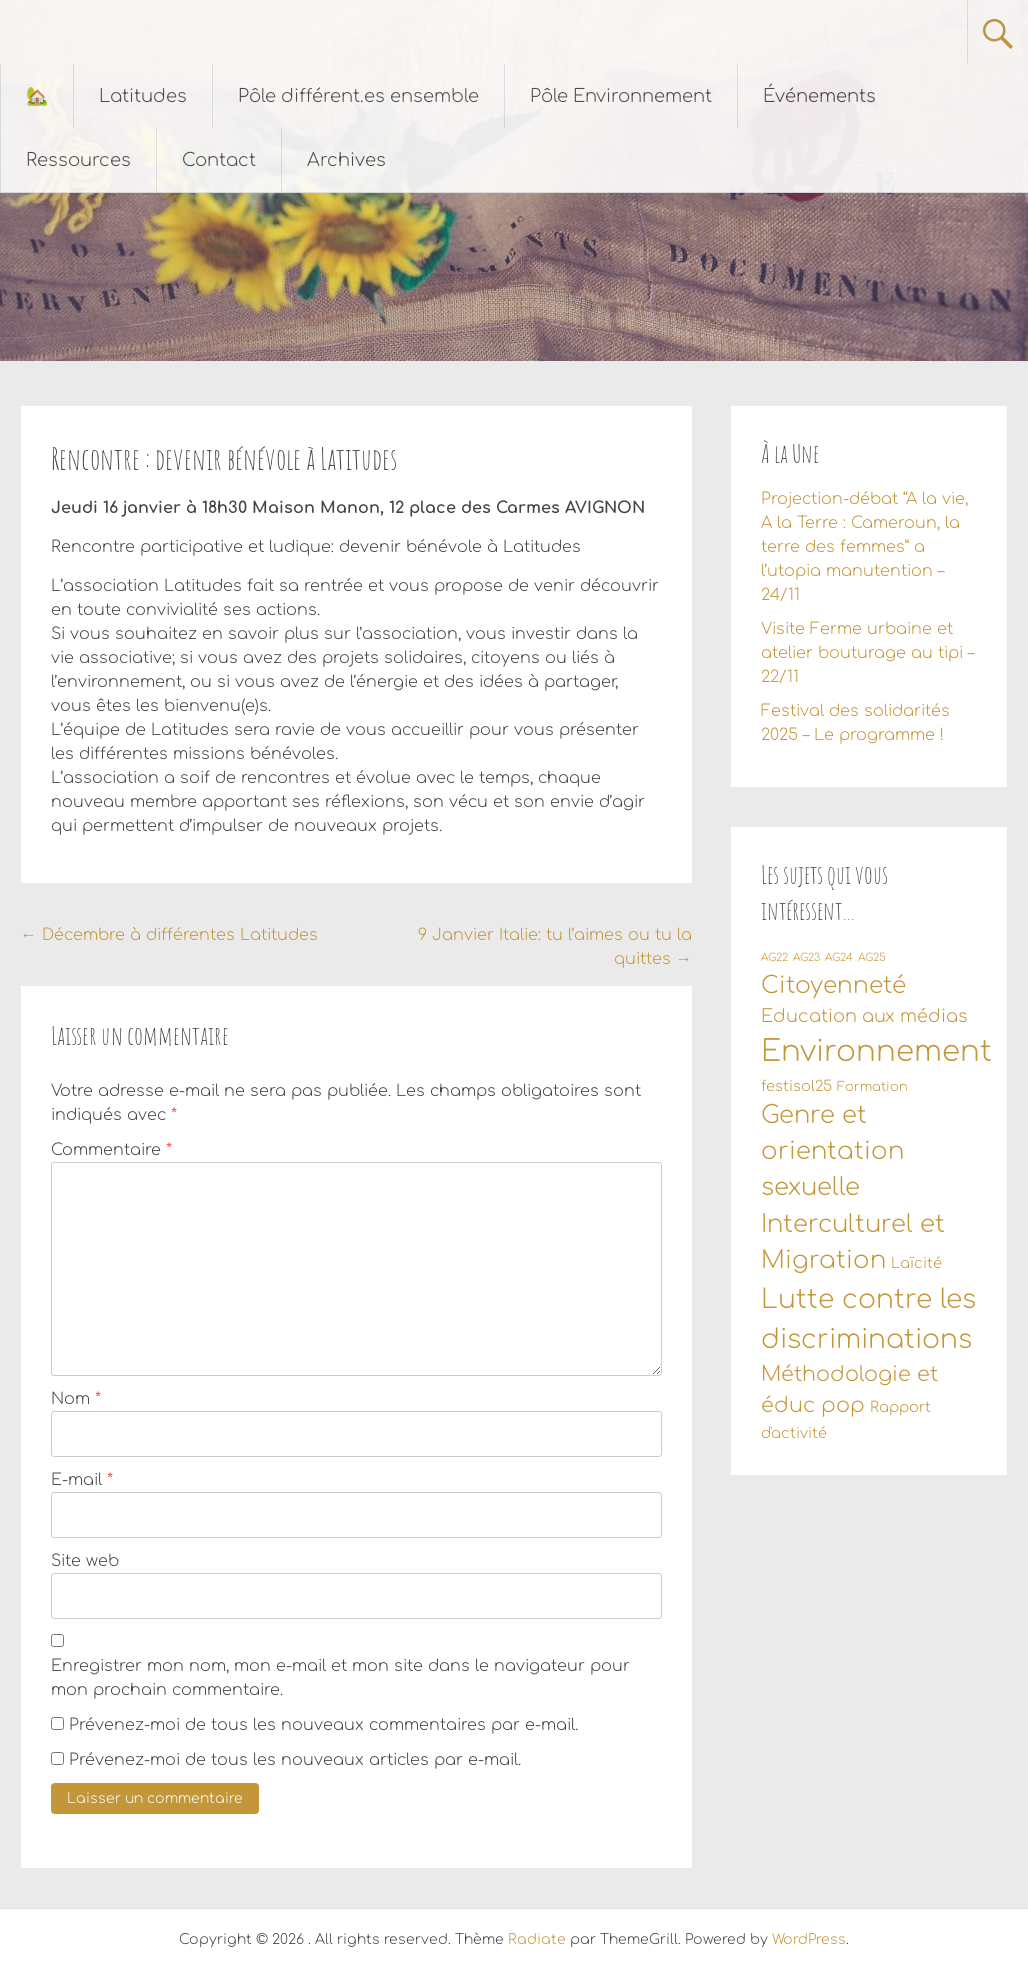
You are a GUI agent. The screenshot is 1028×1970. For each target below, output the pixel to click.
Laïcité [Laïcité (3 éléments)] (916, 1263)
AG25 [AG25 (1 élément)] (872, 957)
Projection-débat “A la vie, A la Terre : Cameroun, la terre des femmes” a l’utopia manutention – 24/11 (864, 547)
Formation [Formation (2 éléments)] (872, 1087)
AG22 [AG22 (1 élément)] (774, 957)
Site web (85, 1561)
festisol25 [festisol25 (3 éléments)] (796, 1086)
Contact (219, 160)
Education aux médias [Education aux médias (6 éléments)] (864, 1016)
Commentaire (111, 1150)
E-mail (82, 1480)
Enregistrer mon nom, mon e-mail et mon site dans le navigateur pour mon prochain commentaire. (340, 1678)
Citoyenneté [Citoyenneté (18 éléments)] (833, 985)
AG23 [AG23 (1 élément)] (806, 957)
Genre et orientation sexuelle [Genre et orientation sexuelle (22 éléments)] (832, 1152)
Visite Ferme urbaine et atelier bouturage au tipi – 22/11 (867, 653)
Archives (346, 160)
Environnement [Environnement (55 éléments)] (876, 1051)
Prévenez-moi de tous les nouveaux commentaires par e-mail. (323, 1725)
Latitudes (143, 96)
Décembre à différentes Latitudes (169, 935)
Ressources (78, 160)
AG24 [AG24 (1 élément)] (839, 957)
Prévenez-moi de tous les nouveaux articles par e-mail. (295, 1760)
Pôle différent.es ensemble (358, 96)
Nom (76, 1399)
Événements (819, 96)
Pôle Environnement (621, 96)
